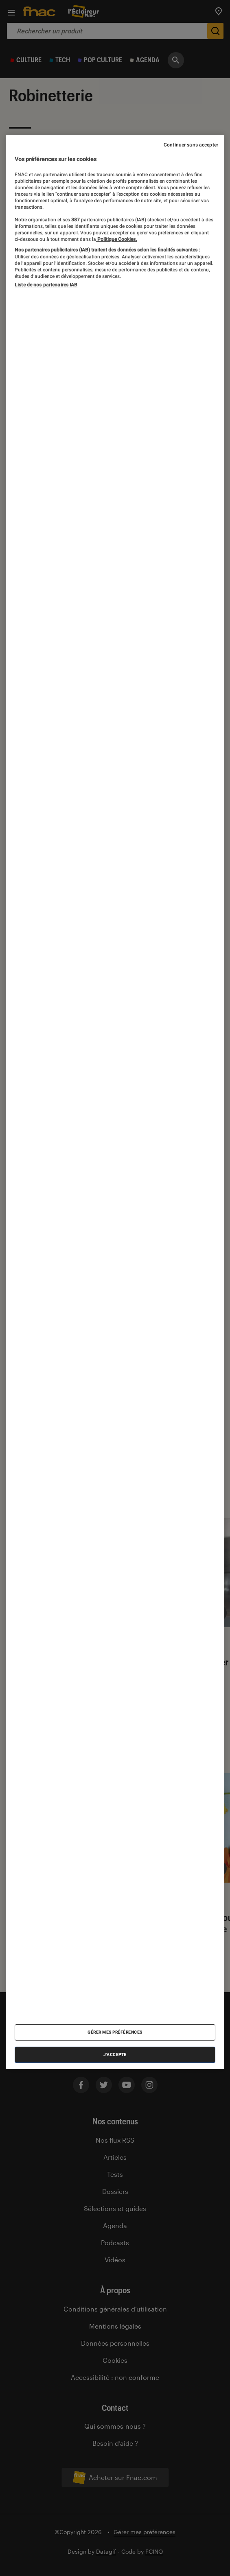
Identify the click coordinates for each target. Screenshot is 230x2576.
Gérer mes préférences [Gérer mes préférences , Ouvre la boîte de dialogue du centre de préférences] (115, 2032)
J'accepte (115, 2054)
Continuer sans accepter (191, 145)
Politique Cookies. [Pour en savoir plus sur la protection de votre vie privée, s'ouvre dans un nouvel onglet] (116, 239)
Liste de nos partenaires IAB (46, 285)
